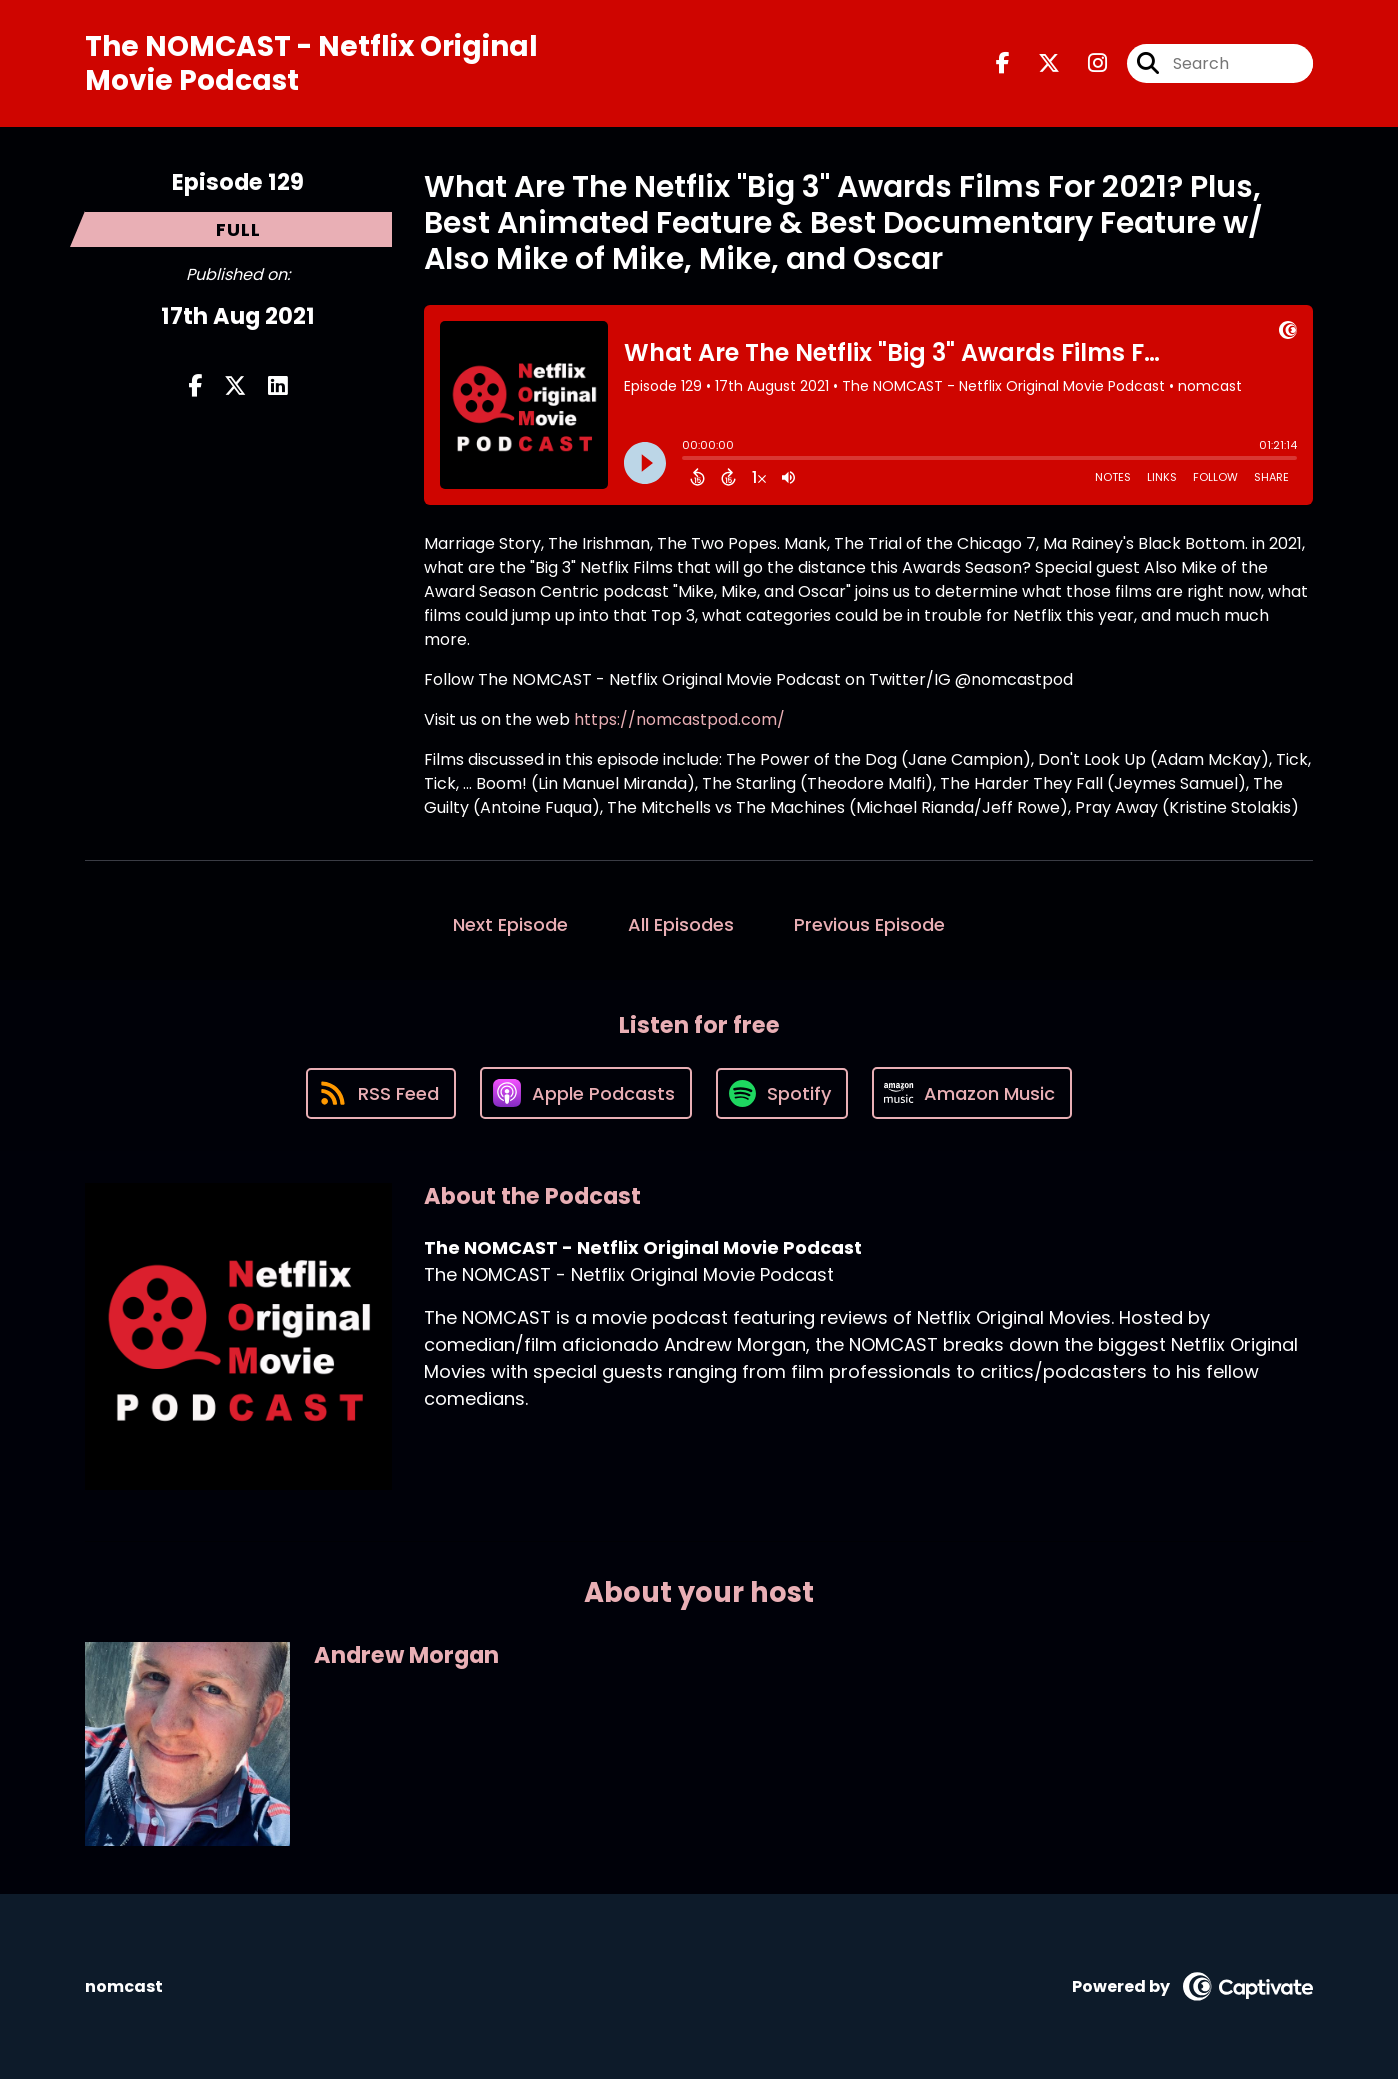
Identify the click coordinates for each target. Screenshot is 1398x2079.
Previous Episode (869, 924)
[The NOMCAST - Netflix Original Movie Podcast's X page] (1037, 63)
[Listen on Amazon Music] (972, 1093)
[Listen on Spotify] (782, 1093)
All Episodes (681, 924)
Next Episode (510, 924)
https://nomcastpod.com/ (679, 719)
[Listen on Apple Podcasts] (586, 1093)
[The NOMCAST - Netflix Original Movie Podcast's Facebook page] (1003, 63)
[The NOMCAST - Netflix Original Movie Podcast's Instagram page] (1085, 63)
